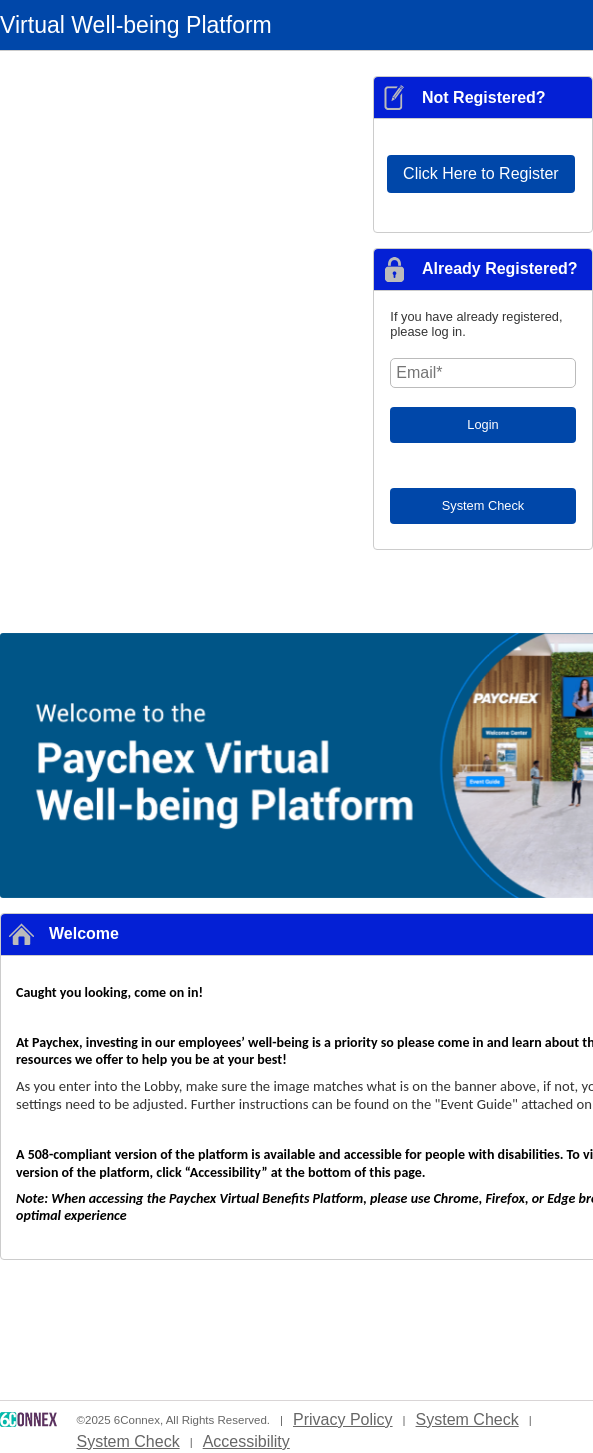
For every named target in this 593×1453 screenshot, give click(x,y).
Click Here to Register (481, 173)
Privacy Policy (343, 1419)
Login (482, 424)
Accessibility (246, 1441)
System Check (483, 505)
